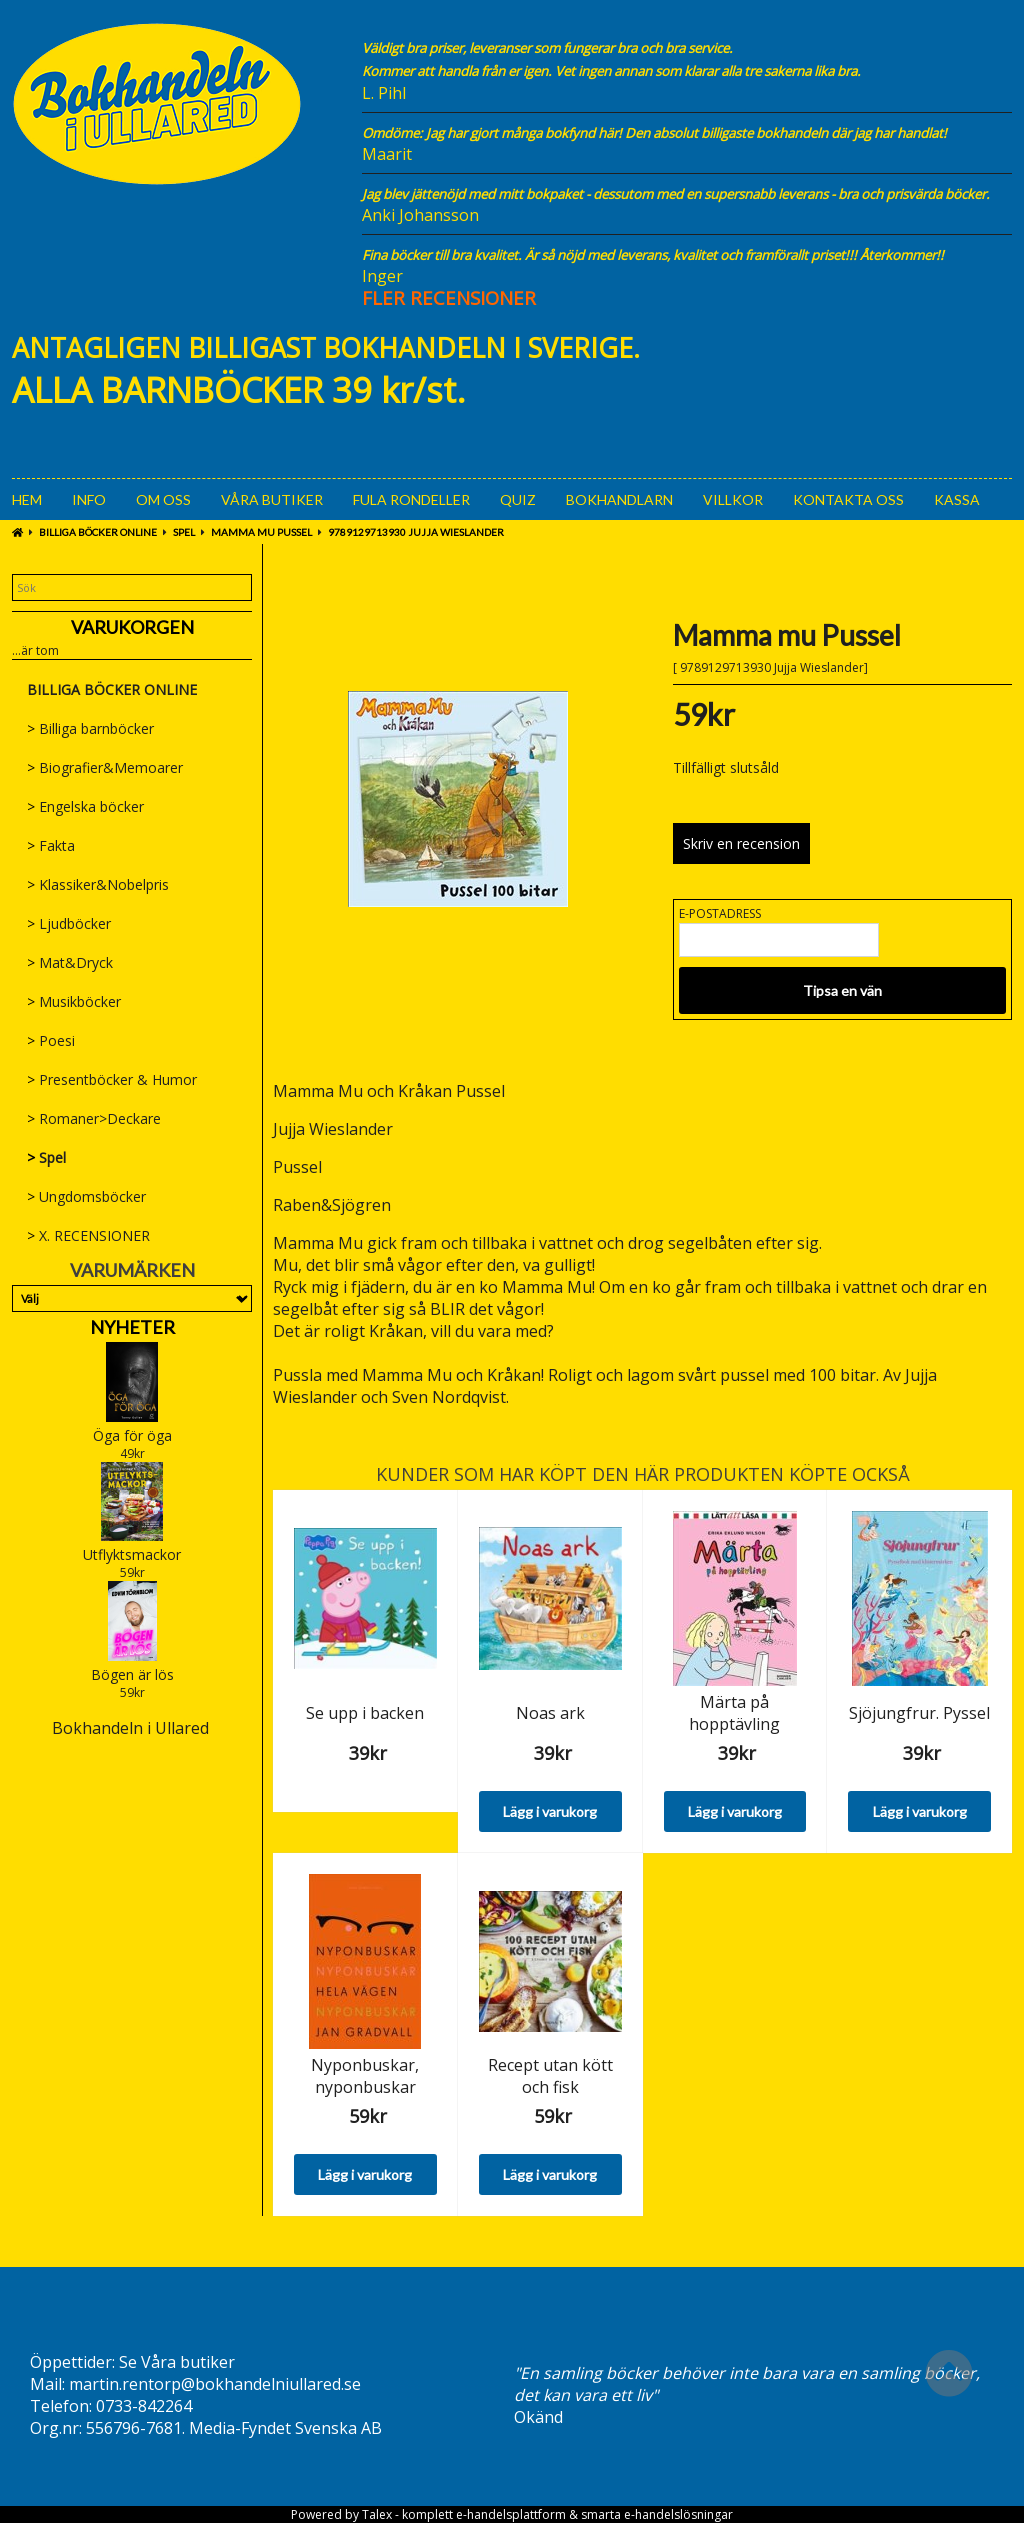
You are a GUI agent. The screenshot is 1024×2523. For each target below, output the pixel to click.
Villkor (733, 499)
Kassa (957, 499)
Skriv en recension (741, 843)
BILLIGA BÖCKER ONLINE (98, 532)
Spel (184, 532)
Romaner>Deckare (94, 1118)
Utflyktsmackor (132, 1554)
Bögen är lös (132, 1674)
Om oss (163, 499)
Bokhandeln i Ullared (130, 1728)
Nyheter (132, 1327)
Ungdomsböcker (86, 1196)
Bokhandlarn (619, 499)
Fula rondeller (411, 499)
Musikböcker (74, 1001)
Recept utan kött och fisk (550, 2076)
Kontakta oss (848, 499)
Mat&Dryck (70, 962)
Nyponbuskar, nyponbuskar (365, 2076)
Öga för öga (132, 1435)
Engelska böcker (85, 806)
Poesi (51, 1040)
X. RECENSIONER (88, 1235)
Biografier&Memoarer (105, 767)
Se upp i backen (365, 1713)
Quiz (518, 499)
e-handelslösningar (678, 2514)
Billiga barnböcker (90, 728)
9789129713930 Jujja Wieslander (416, 532)
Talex (377, 2514)
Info (89, 499)
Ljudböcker (69, 923)
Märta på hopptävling (734, 1713)
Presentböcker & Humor (112, 1079)
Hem (27, 499)
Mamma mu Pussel (261, 532)
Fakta (51, 845)
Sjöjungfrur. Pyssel (919, 1713)
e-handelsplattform (511, 2514)
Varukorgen (132, 627)
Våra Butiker (272, 499)
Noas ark (550, 1713)
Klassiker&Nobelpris (98, 884)
